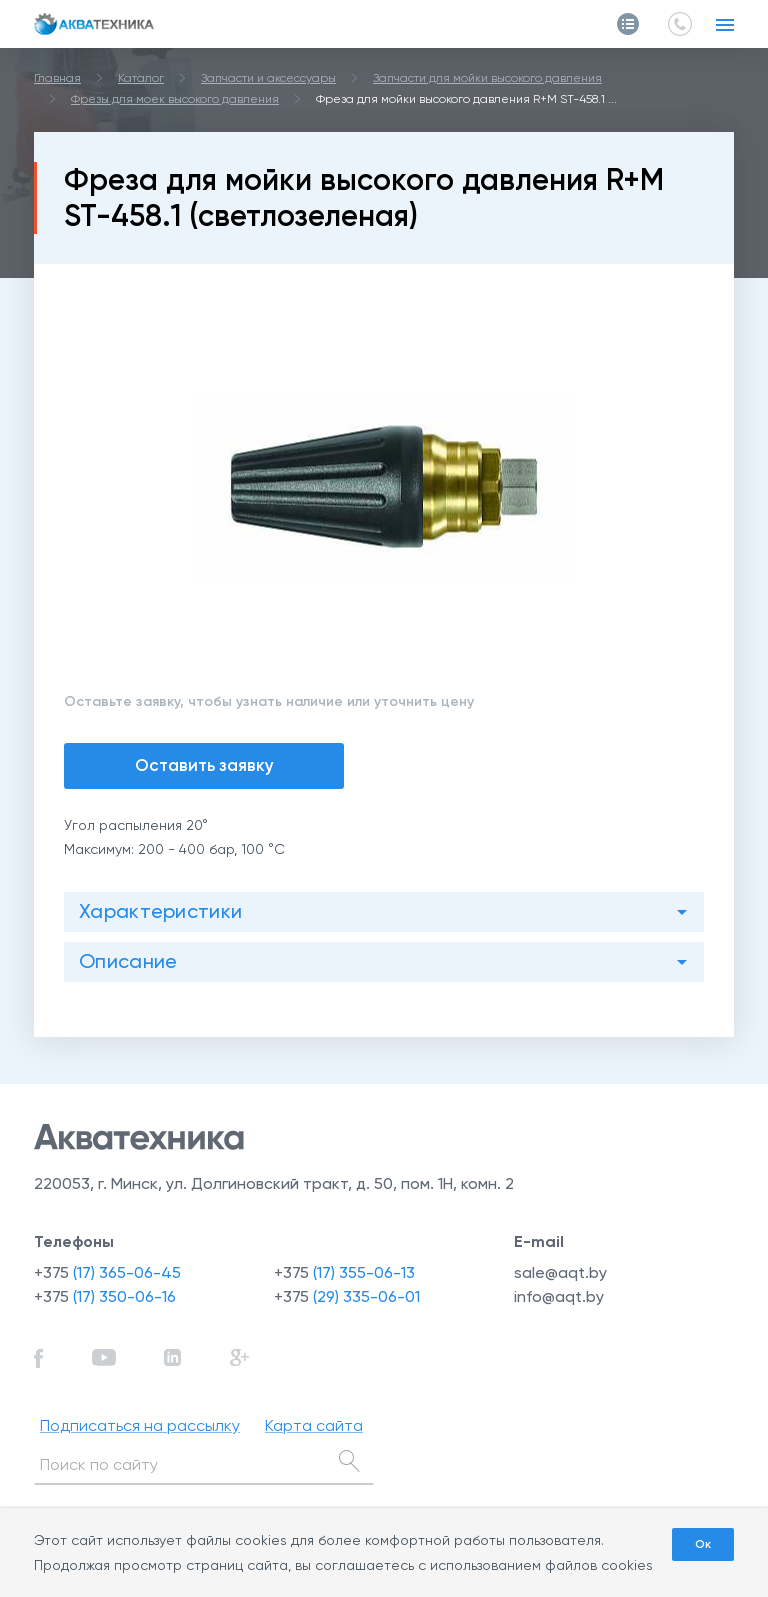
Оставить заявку (204, 765)
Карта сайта (314, 1425)
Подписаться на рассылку (140, 1425)
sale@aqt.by (560, 1272)
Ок (703, 1544)
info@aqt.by (559, 1296)
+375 (107, 1272)
